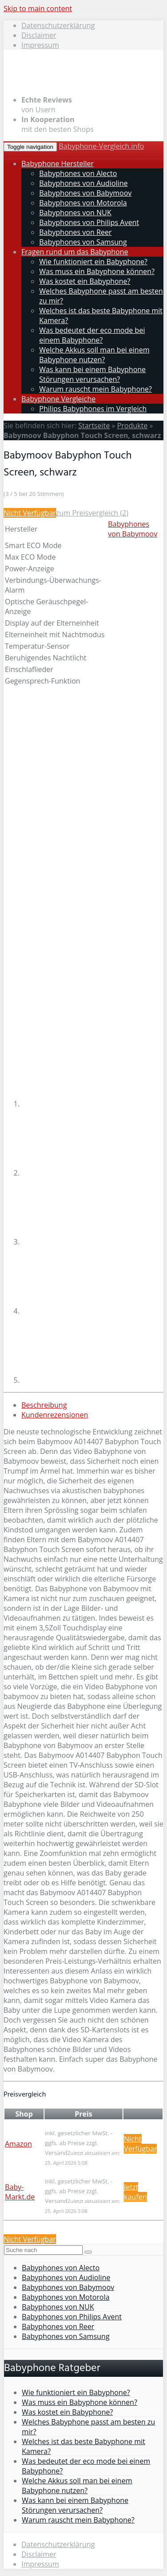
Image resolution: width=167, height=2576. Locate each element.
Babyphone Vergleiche (58, 399)
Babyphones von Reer (75, 232)
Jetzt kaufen (135, 2192)
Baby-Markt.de (20, 2192)
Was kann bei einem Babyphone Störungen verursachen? (92, 374)
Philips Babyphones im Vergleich (93, 409)
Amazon (18, 2144)
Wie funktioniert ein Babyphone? (93, 261)
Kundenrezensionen (54, 1415)
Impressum (40, 45)
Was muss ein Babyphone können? (97, 271)
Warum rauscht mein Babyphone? (95, 389)
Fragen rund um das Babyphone (74, 252)
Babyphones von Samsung (83, 242)
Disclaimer (38, 35)
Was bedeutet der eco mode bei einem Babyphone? (92, 335)
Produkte (132, 425)
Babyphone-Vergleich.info (101, 146)
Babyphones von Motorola (83, 203)
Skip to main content (38, 8)
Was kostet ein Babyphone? (84, 281)
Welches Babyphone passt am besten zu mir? (88, 2427)
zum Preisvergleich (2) (92, 513)
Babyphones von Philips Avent (89, 222)
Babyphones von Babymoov (85, 193)
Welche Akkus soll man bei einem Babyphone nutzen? (94, 354)
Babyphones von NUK (75, 212)
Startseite (94, 425)
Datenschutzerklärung (58, 25)
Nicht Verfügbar (30, 513)
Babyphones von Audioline (83, 183)
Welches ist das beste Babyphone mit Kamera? (83, 2446)
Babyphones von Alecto (78, 173)
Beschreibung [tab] (44, 1405)
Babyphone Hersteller (57, 163)
